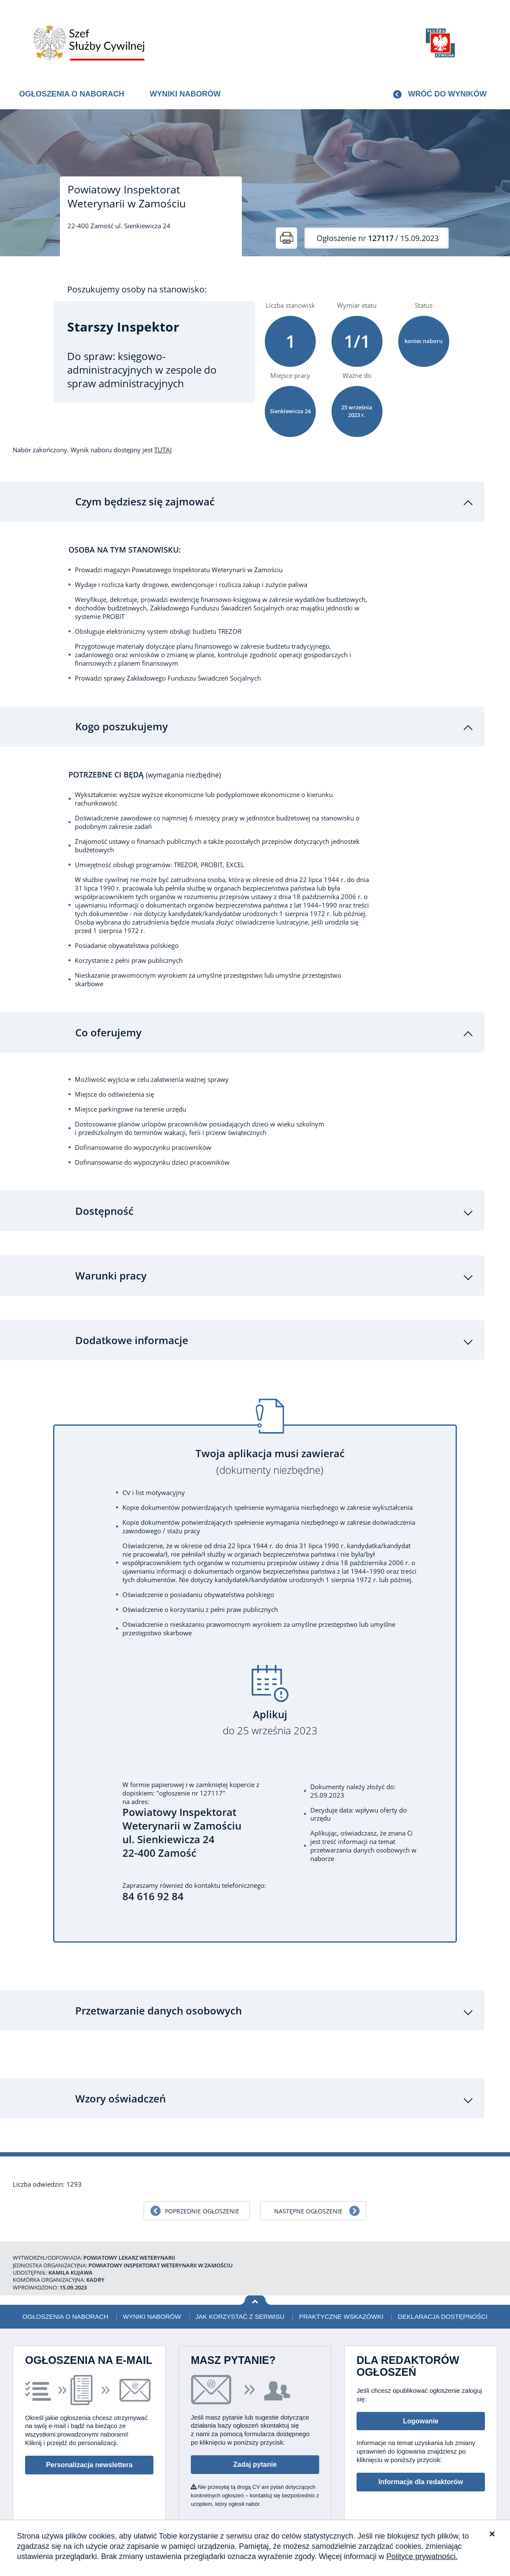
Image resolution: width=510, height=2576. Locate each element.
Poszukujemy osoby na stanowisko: (137, 289)
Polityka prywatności (451, 2518)
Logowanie (421, 2399)
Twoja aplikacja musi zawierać (269, 1440)
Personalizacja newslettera (89, 2443)
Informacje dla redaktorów (420, 2460)
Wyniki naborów (185, 94)
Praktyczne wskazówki (341, 2294)
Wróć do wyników (447, 94)
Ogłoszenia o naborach (71, 94)
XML (490, 2518)
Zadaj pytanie (255, 2442)
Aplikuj (269, 1700)
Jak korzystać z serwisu (240, 2294)
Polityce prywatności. (422, 2556)
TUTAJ (163, 449)
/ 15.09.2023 (378, 238)
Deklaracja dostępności (442, 2294)
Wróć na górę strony (255, 2278)
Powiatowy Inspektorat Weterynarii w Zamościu (127, 196)
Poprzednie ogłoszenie (202, 2189)
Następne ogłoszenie (308, 2189)
